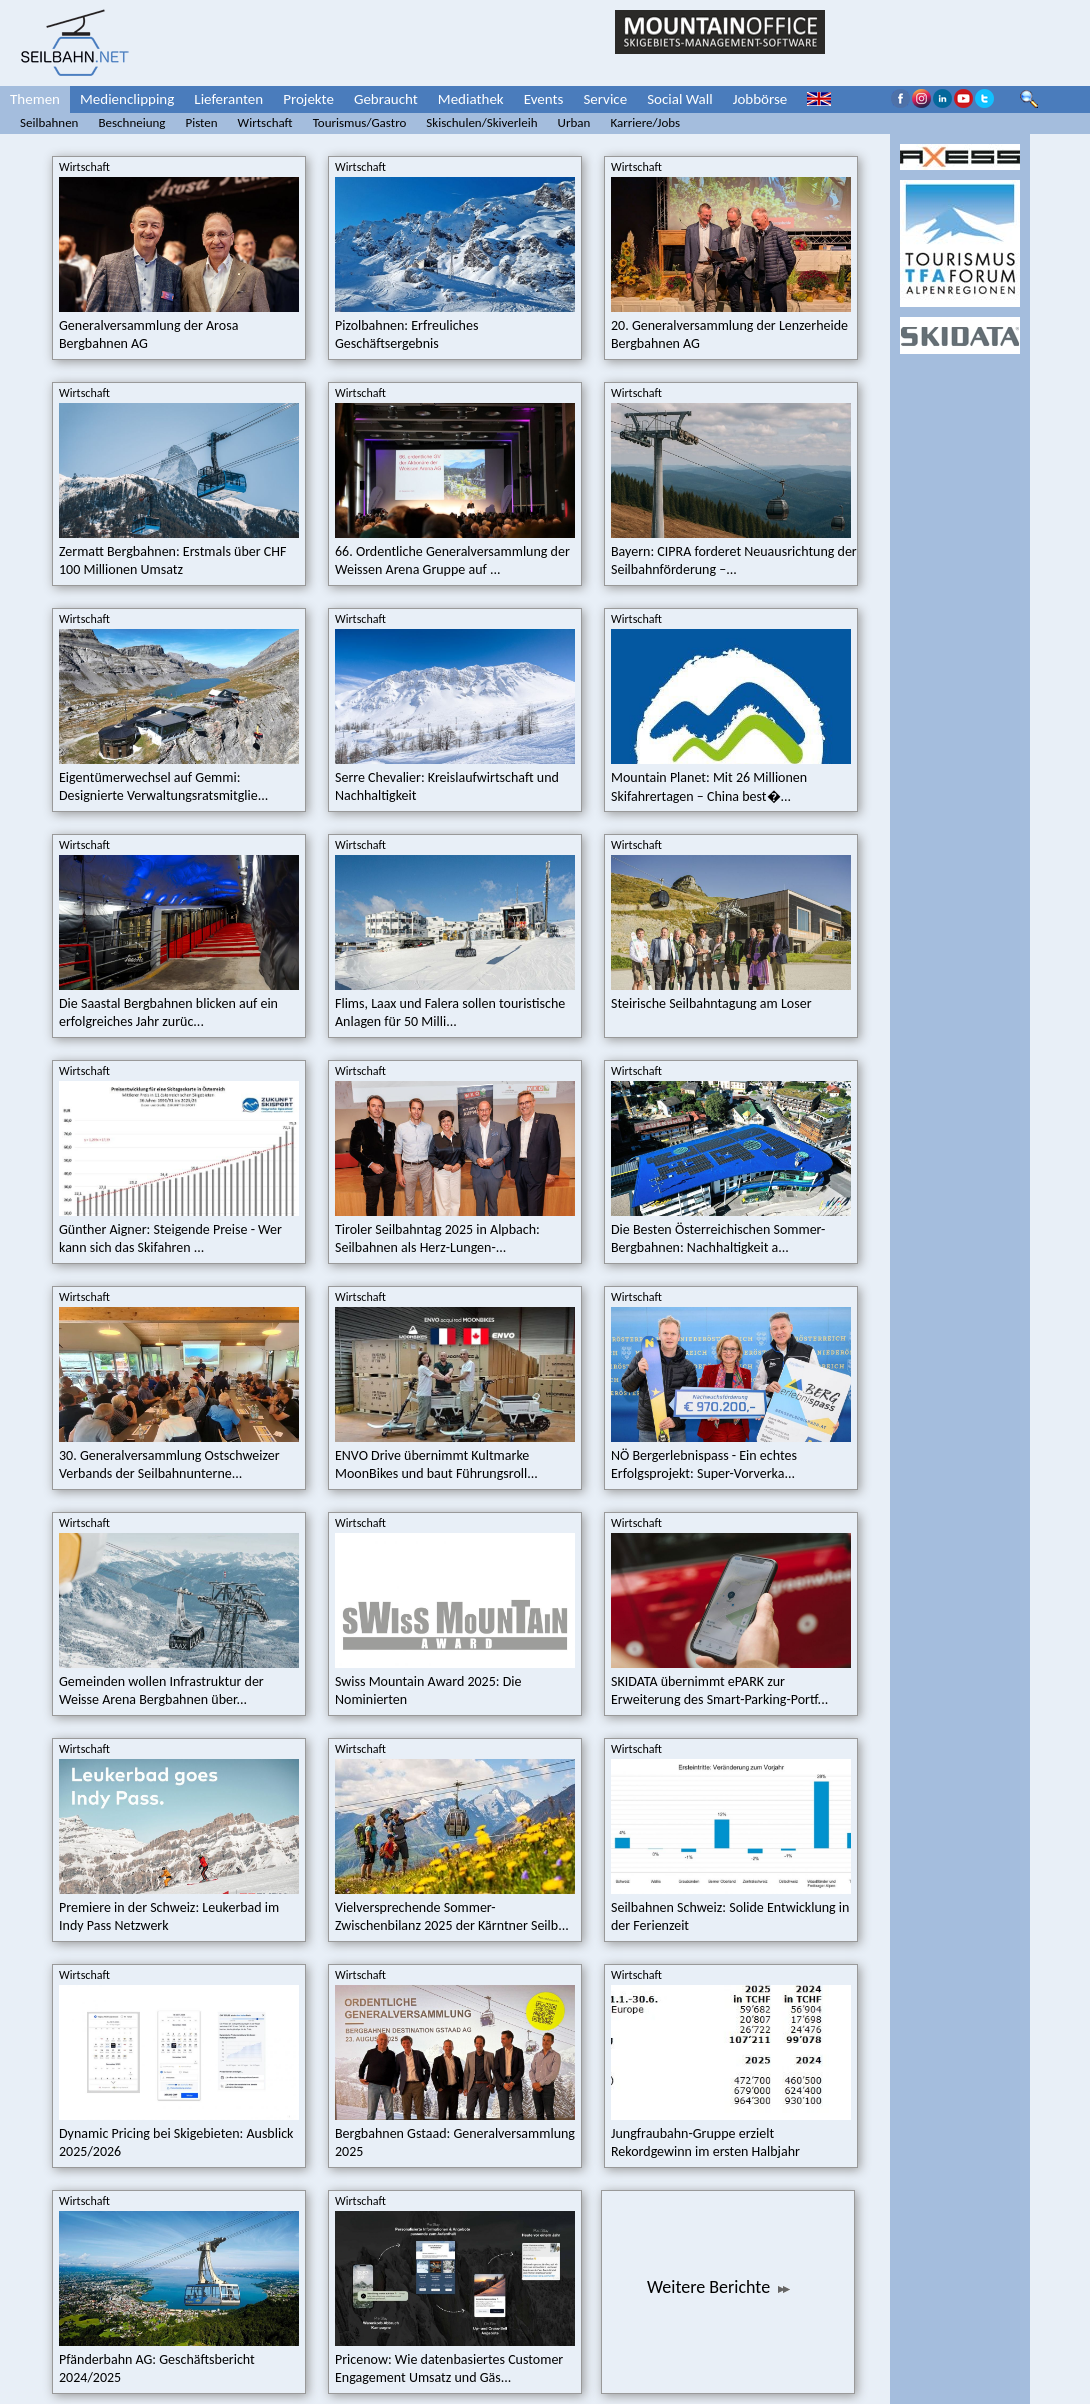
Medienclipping (127, 99)
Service (605, 99)
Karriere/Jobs (645, 122)
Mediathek (471, 99)
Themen (35, 99)
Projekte (308, 99)
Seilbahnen (49, 122)
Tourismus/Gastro (360, 122)
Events (544, 99)
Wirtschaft (265, 122)
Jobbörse (760, 99)
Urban (574, 122)
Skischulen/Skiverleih (481, 122)
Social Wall (680, 99)
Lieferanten (228, 99)
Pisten (201, 122)
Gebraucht (386, 99)
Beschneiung (131, 122)
